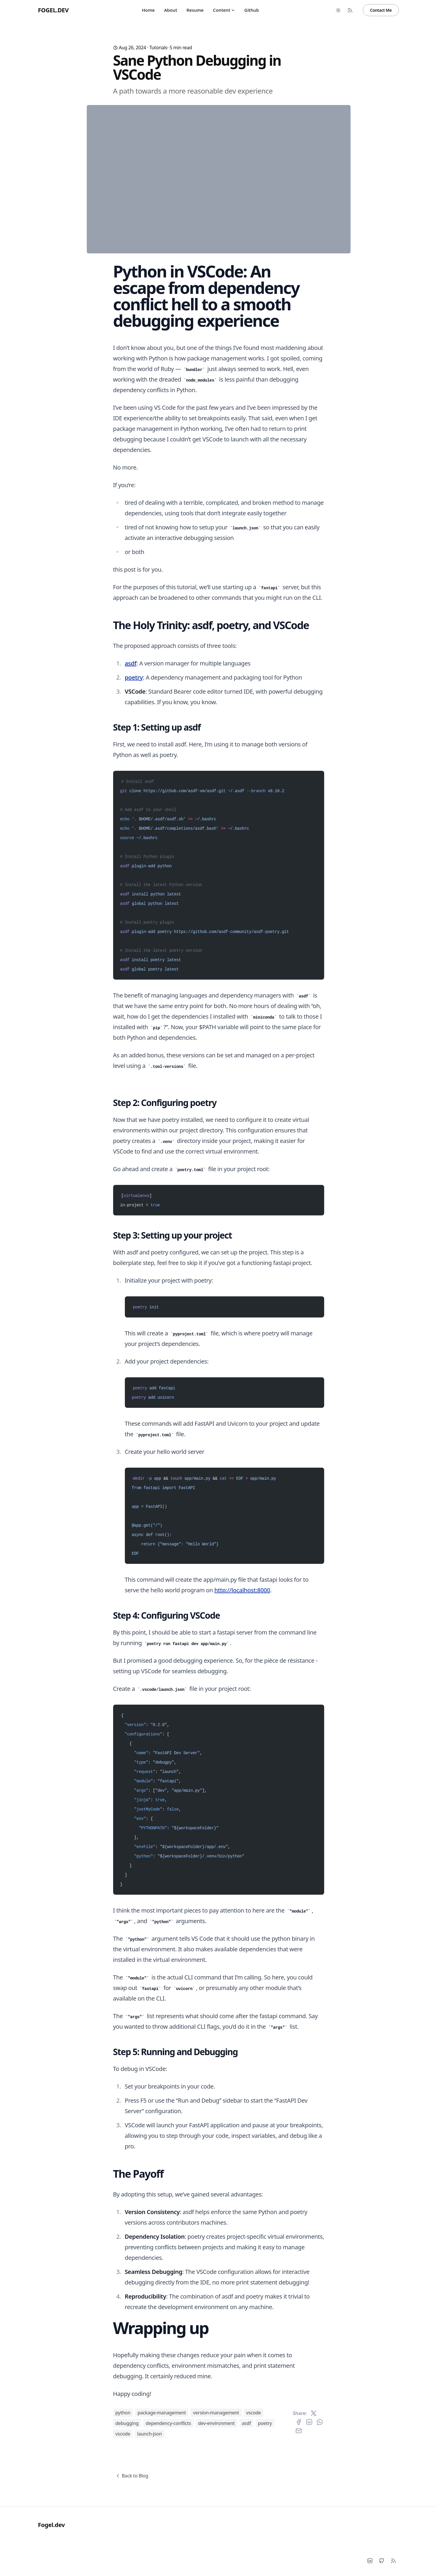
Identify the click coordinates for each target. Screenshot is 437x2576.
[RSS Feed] (350, 10)
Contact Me (381, 10)
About (170, 10)
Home (148, 10)
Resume (195, 10)
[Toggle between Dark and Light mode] (338, 10)
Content (224, 10)
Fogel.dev (53, 10)
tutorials (158, 47)
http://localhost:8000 (242, 1766)
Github (251, 10)
